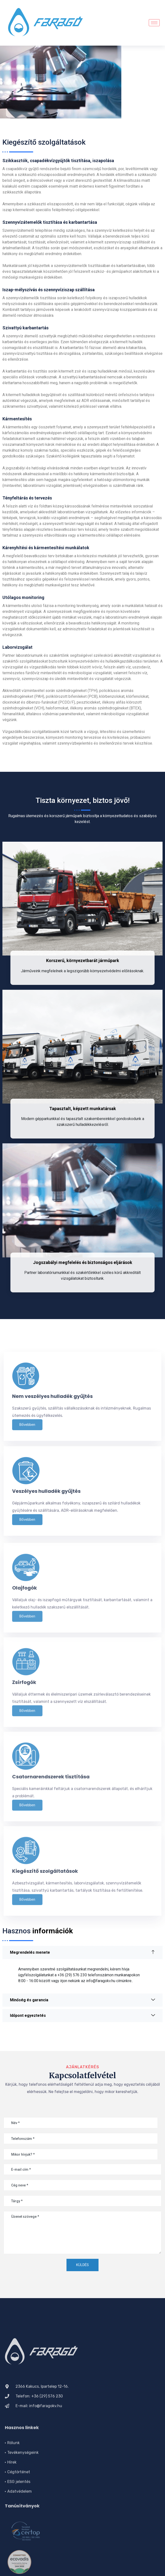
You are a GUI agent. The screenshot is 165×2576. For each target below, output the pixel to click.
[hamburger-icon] (154, 22)
